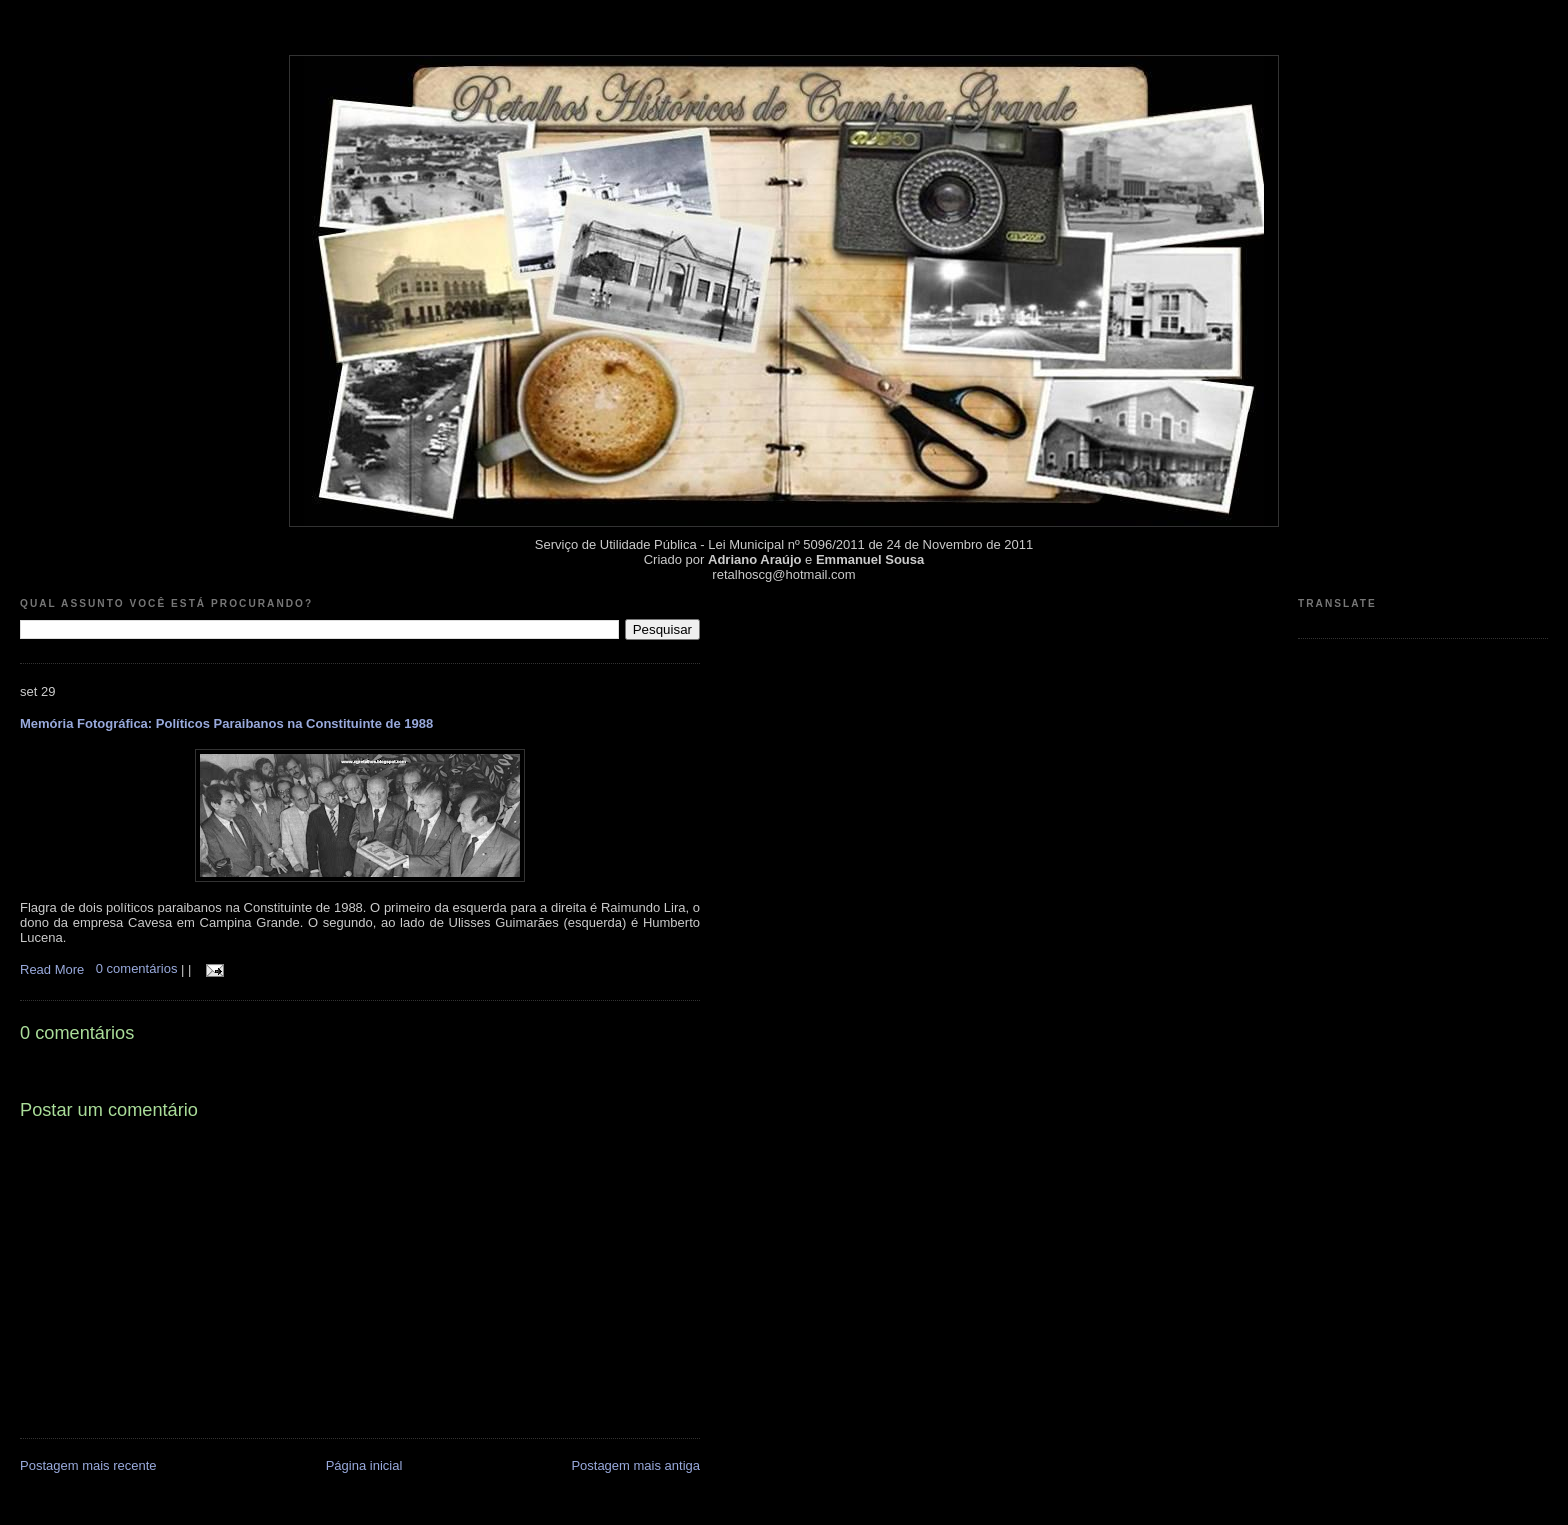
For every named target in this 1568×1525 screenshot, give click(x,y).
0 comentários (138, 968)
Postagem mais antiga (635, 1465)
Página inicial (364, 1465)
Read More (52, 968)
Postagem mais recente (88, 1465)
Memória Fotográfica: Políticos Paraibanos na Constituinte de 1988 (226, 723)
